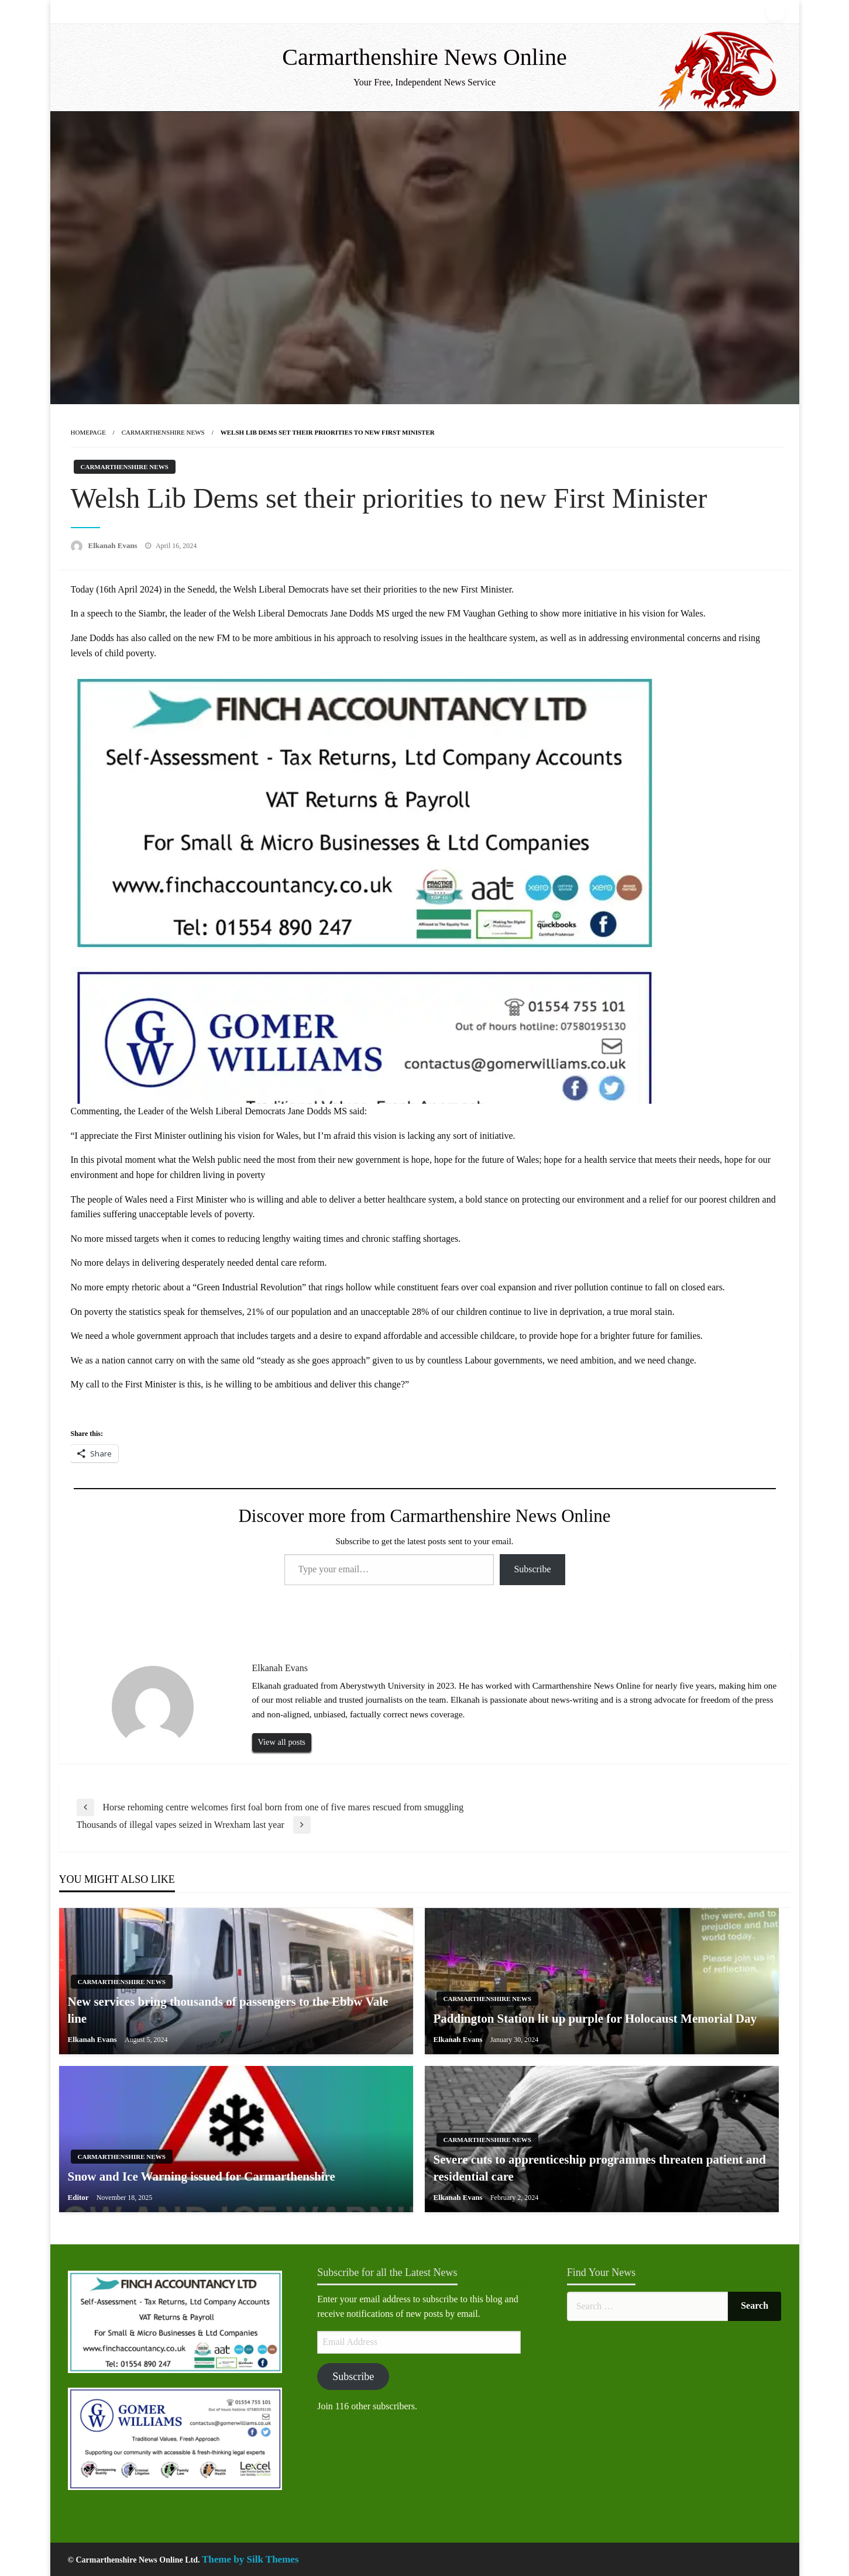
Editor (79, 2197)
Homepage (88, 432)
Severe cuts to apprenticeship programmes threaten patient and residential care (600, 2168)
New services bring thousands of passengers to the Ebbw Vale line (228, 2010)
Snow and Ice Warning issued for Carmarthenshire (201, 2176)
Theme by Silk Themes (250, 2559)
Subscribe (532, 1569)
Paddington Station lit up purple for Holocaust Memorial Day (595, 2019)
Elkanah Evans (113, 545)
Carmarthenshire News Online (424, 57)
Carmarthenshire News (163, 432)
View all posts (281, 1742)
